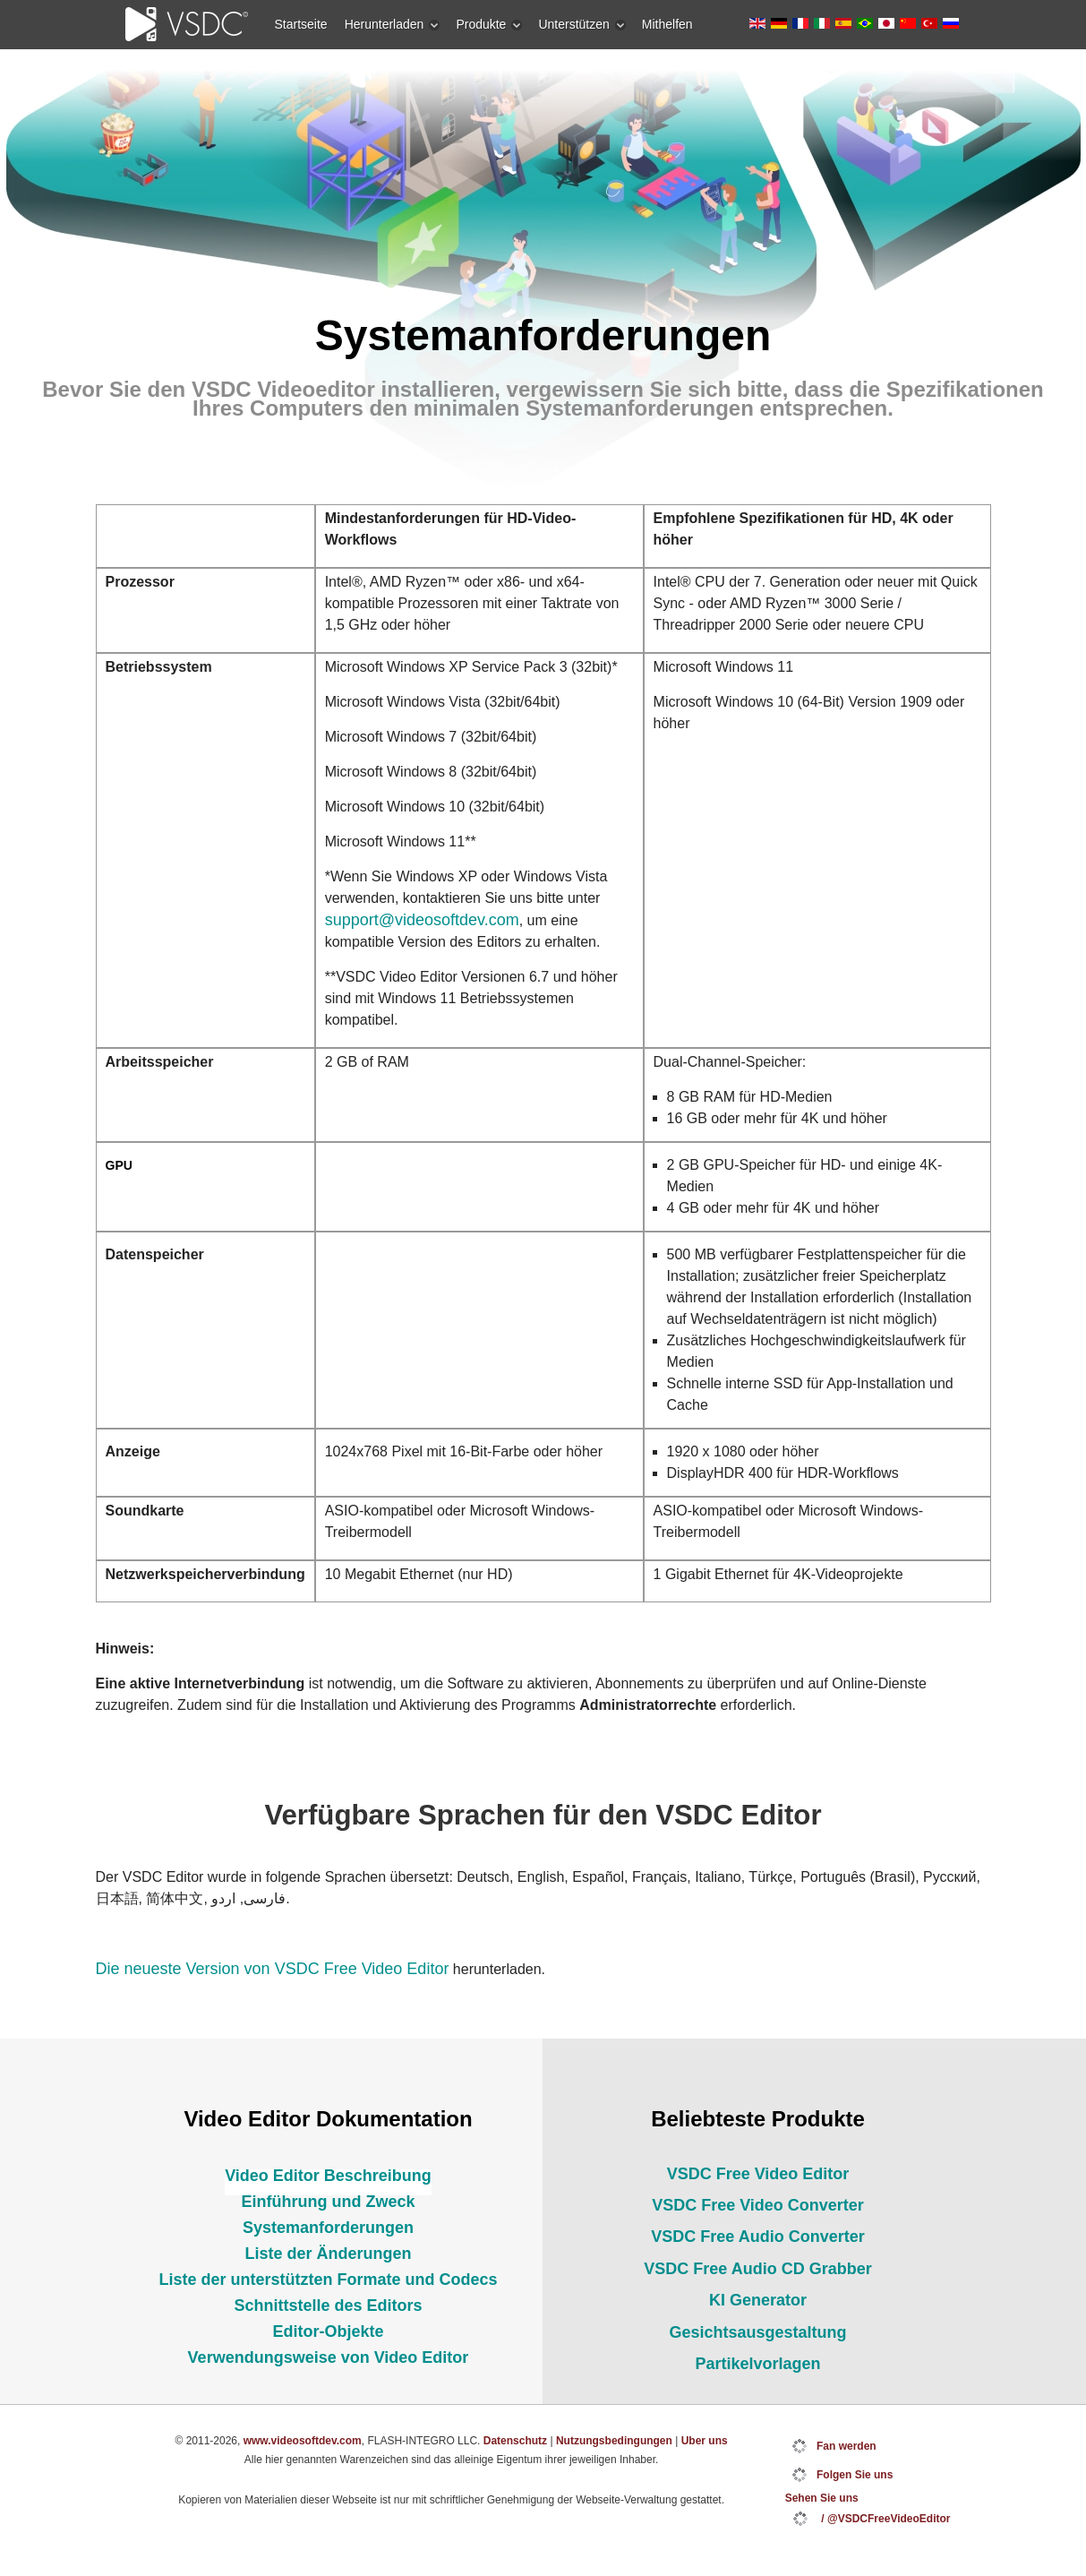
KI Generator (758, 2300)
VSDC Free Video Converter (758, 2205)
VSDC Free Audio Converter (757, 2236)
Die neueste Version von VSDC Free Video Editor (272, 1969)
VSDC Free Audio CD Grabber (757, 2269)
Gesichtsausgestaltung (757, 2332)
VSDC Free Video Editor (758, 2174)
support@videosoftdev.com (422, 920)
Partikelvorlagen (757, 2364)
